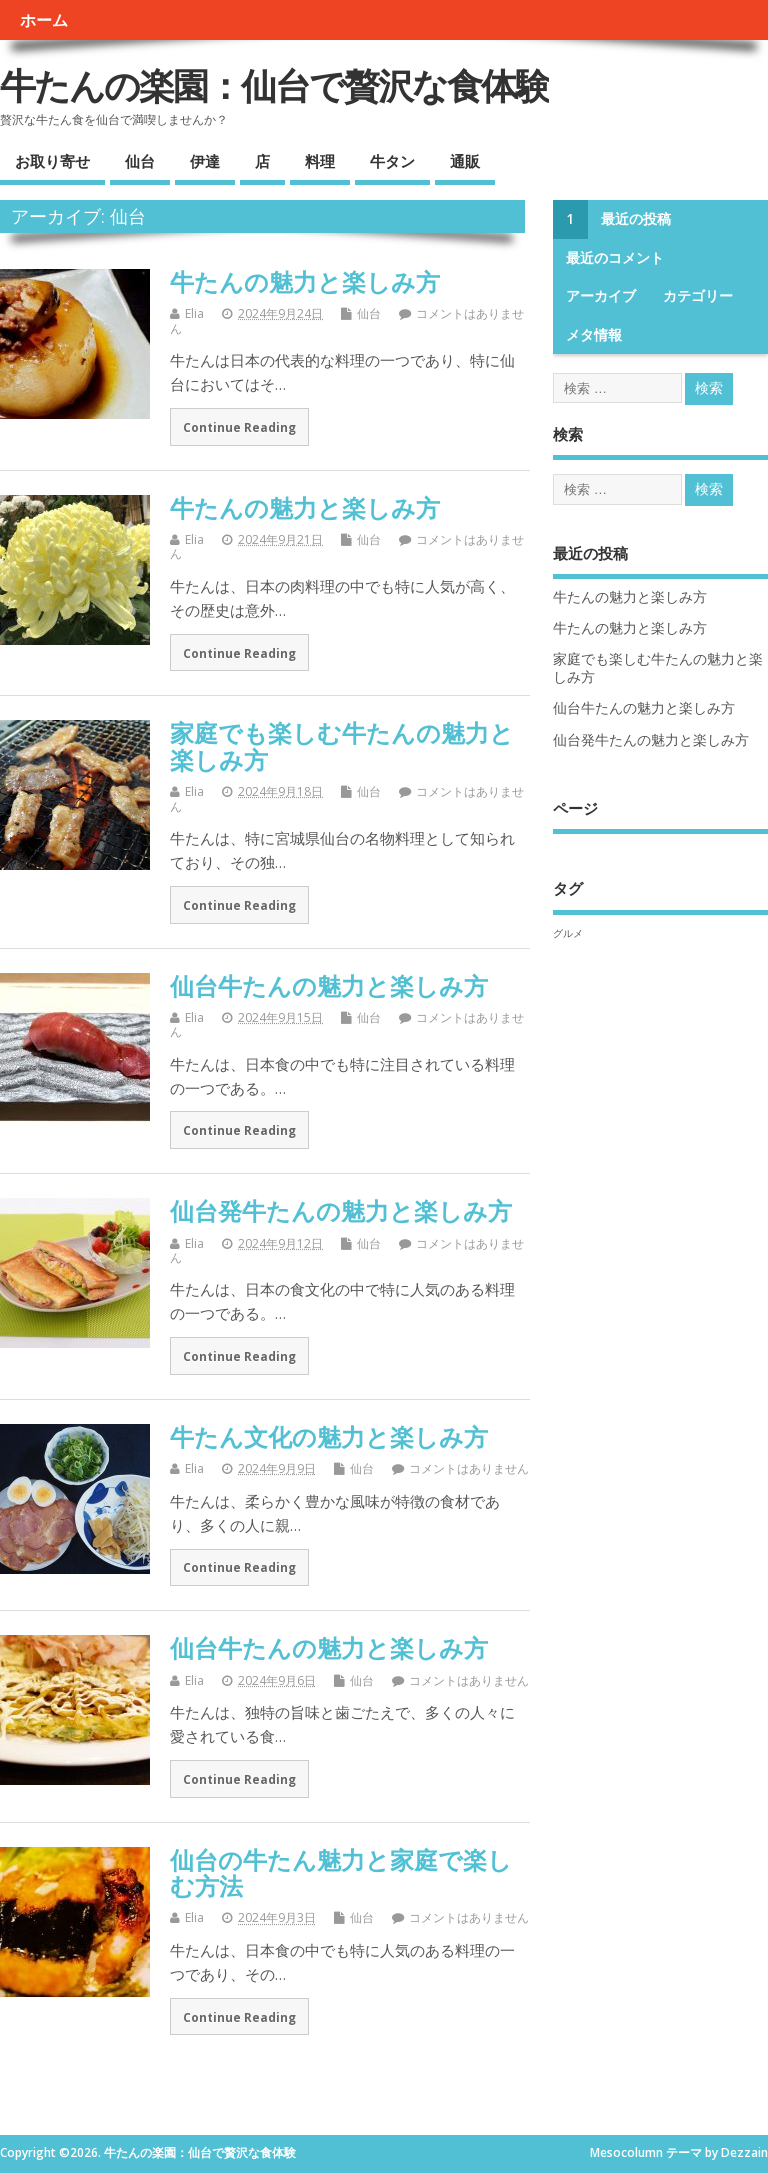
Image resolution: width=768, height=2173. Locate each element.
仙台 (140, 161)
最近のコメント (615, 258)
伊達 (205, 161)
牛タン (392, 161)
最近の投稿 (636, 219)
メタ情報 (594, 335)
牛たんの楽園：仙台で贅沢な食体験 (274, 85)
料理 (320, 161)
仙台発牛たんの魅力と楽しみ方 (341, 1210)
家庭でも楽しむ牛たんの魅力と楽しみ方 (342, 745)
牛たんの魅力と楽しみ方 (305, 281)
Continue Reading (239, 427)
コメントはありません (469, 1468)
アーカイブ (601, 296)
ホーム (44, 20)
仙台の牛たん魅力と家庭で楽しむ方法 (341, 1872)
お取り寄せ (52, 161)
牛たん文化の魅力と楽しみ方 (329, 1436)
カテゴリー (698, 296)
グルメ (568, 933)
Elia (194, 313)
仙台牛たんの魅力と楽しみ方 (329, 985)
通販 (465, 161)
